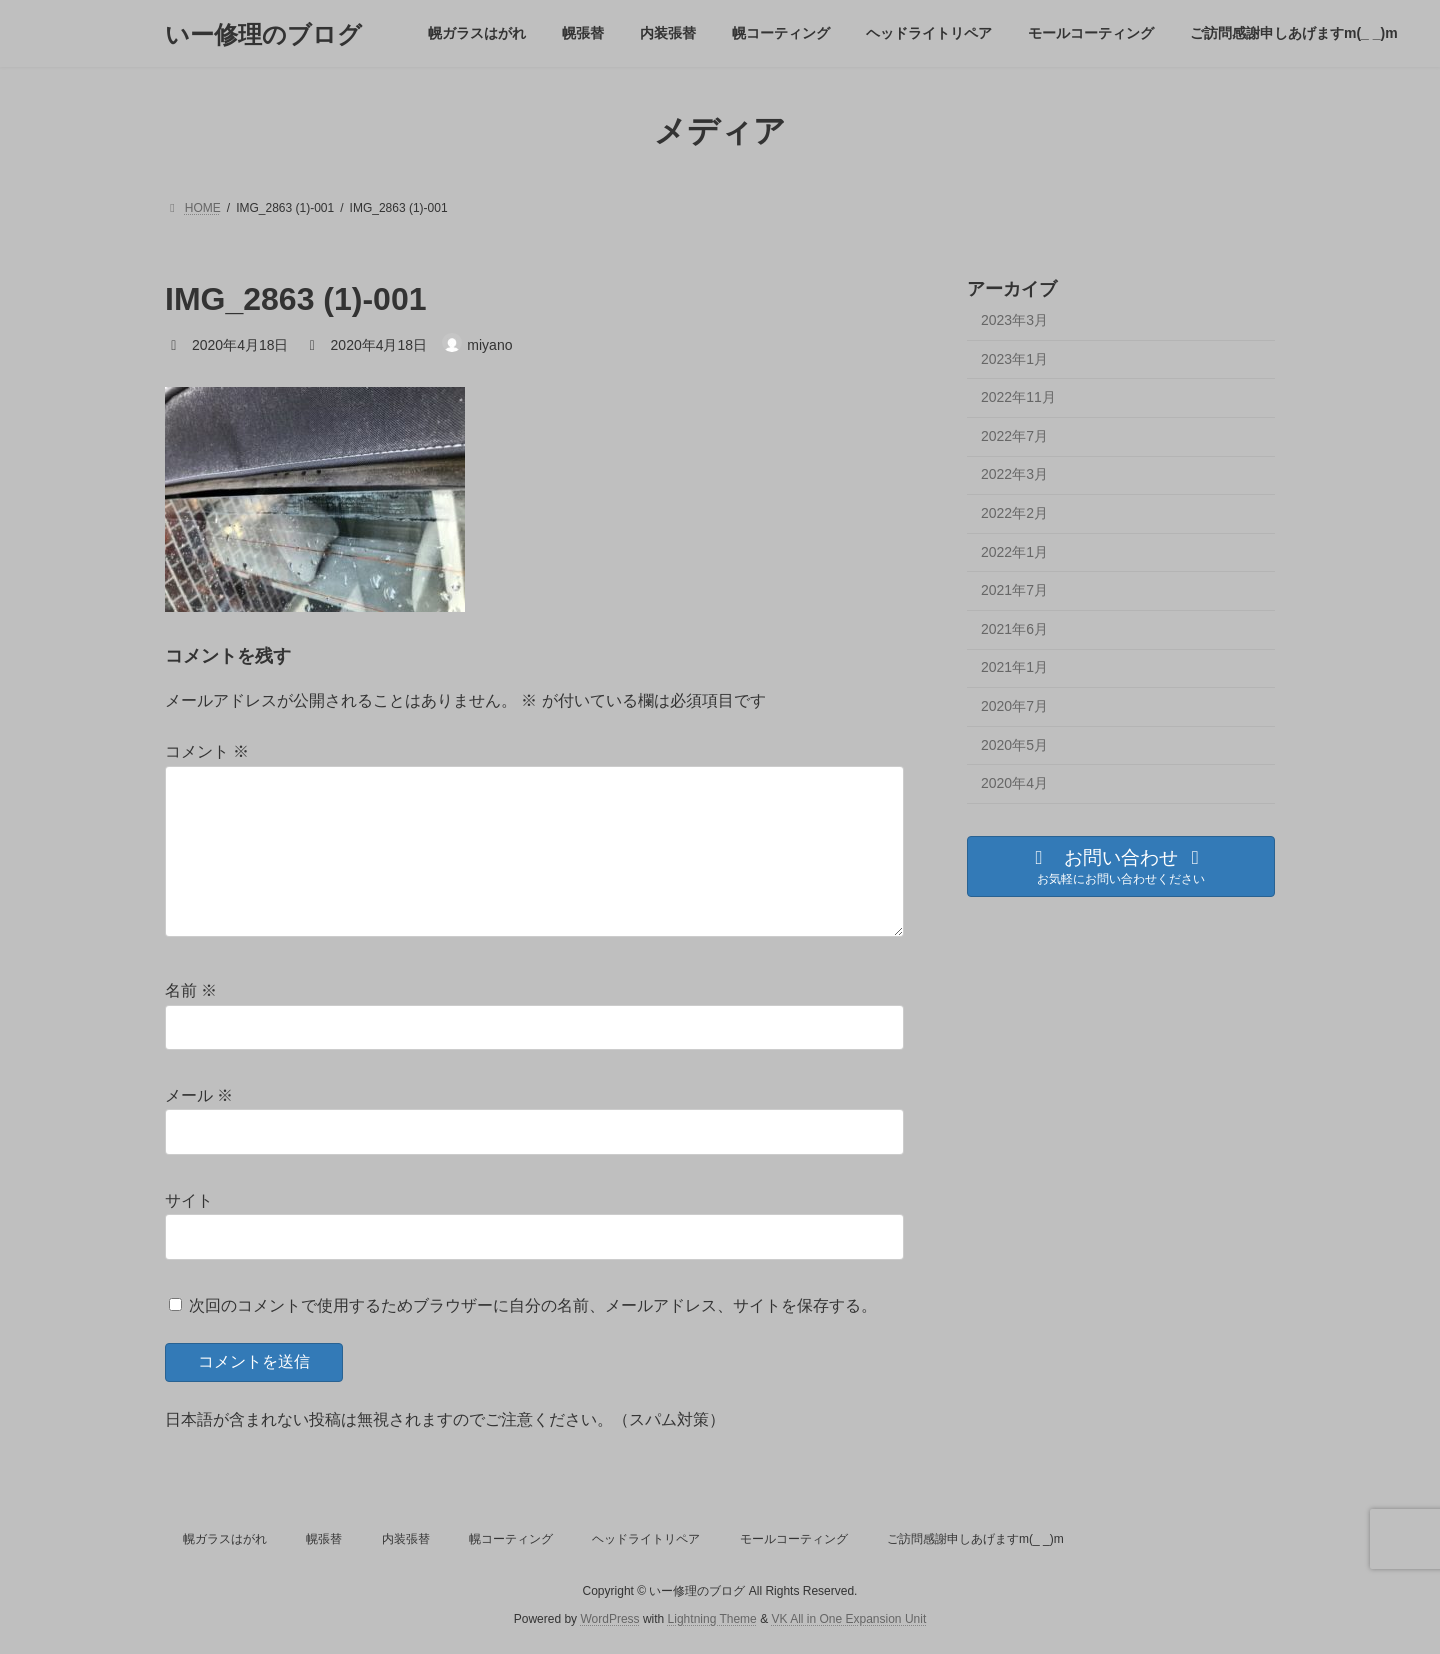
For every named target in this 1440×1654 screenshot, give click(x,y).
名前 (191, 990)
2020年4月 (1014, 783)
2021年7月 (1014, 590)
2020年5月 (1014, 745)
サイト (189, 1200)
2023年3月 (1014, 320)
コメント (207, 751)
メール (199, 1095)
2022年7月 (1014, 436)
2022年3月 (1014, 475)
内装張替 (406, 1539)
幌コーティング (511, 1539)
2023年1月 (1014, 359)
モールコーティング (794, 1539)
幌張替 (324, 1539)
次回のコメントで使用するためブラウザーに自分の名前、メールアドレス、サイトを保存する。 (533, 1304)
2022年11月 (1018, 397)
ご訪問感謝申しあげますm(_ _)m (975, 1539)
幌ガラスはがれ (225, 1539)
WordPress (609, 1619)
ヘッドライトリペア (646, 1539)
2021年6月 (1014, 629)
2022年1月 (1014, 552)
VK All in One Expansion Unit (848, 1619)
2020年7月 (1014, 706)
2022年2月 (1014, 513)
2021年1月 (1014, 668)
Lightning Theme (712, 1619)
